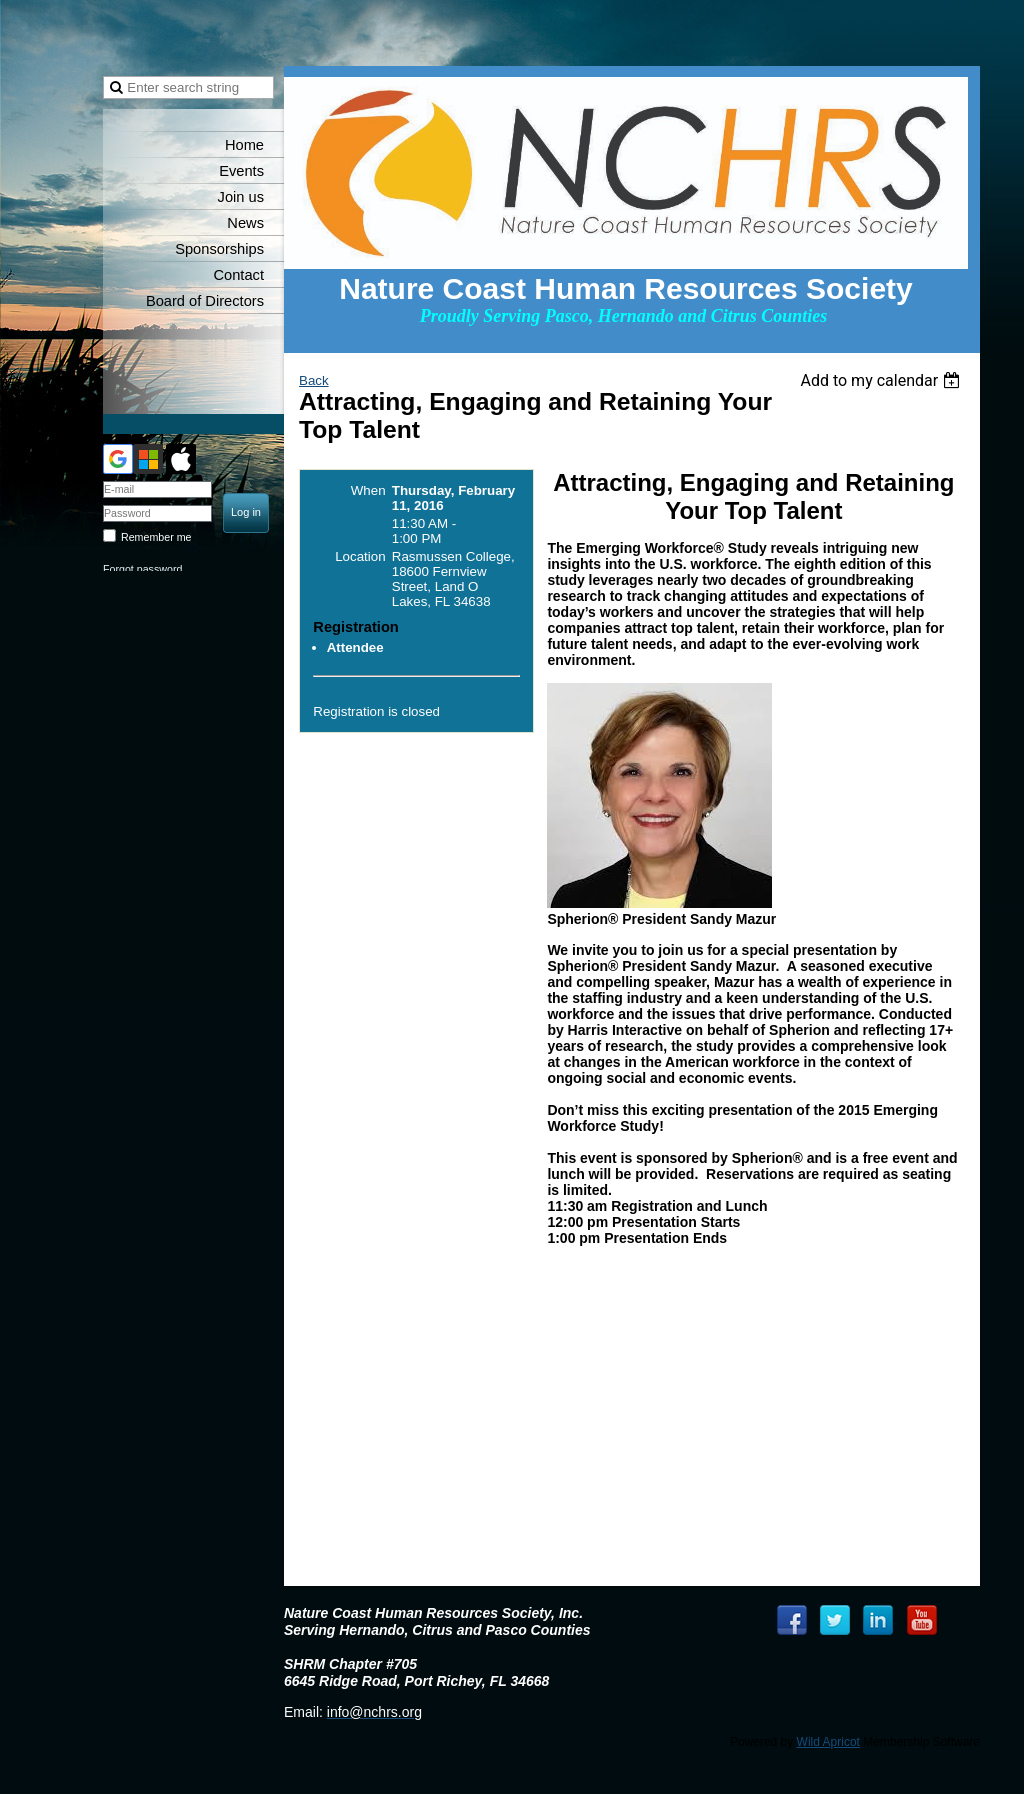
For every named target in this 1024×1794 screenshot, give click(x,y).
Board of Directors (205, 301)
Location (360, 556)
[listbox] (882, 380)
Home (244, 145)
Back (314, 380)
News (245, 223)
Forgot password (142, 569)
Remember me (156, 537)
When (368, 490)
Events (241, 171)
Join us (241, 197)
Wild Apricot (828, 1742)
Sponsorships (219, 249)
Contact (238, 275)
